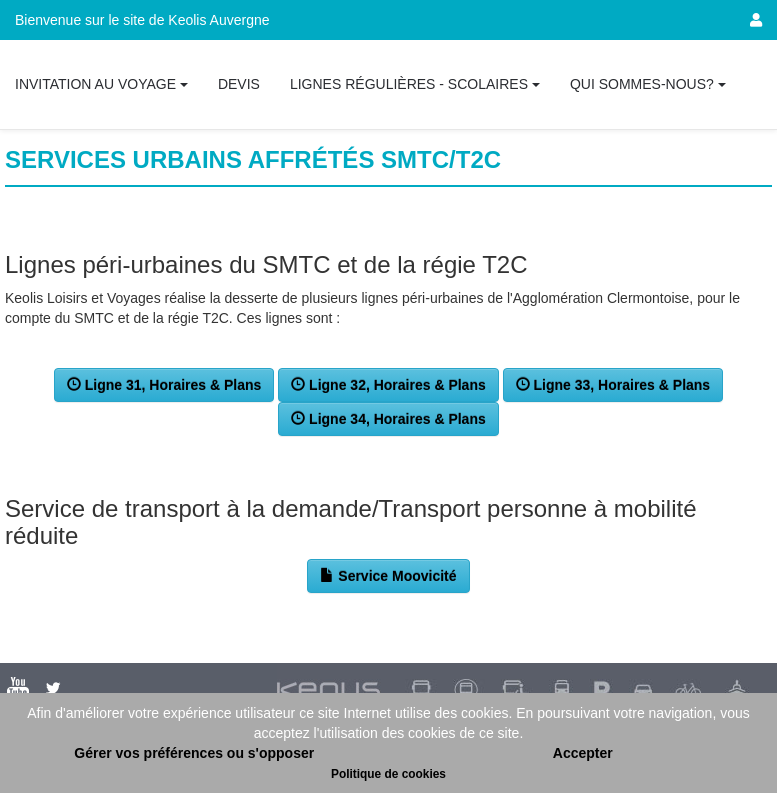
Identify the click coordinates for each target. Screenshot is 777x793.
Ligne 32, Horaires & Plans (388, 385)
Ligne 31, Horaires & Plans (164, 385)
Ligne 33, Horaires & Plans (613, 385)
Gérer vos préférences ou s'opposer (194, 753)
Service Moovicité (388, 576)
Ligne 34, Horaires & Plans (388, 419)
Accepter (583, 753)
